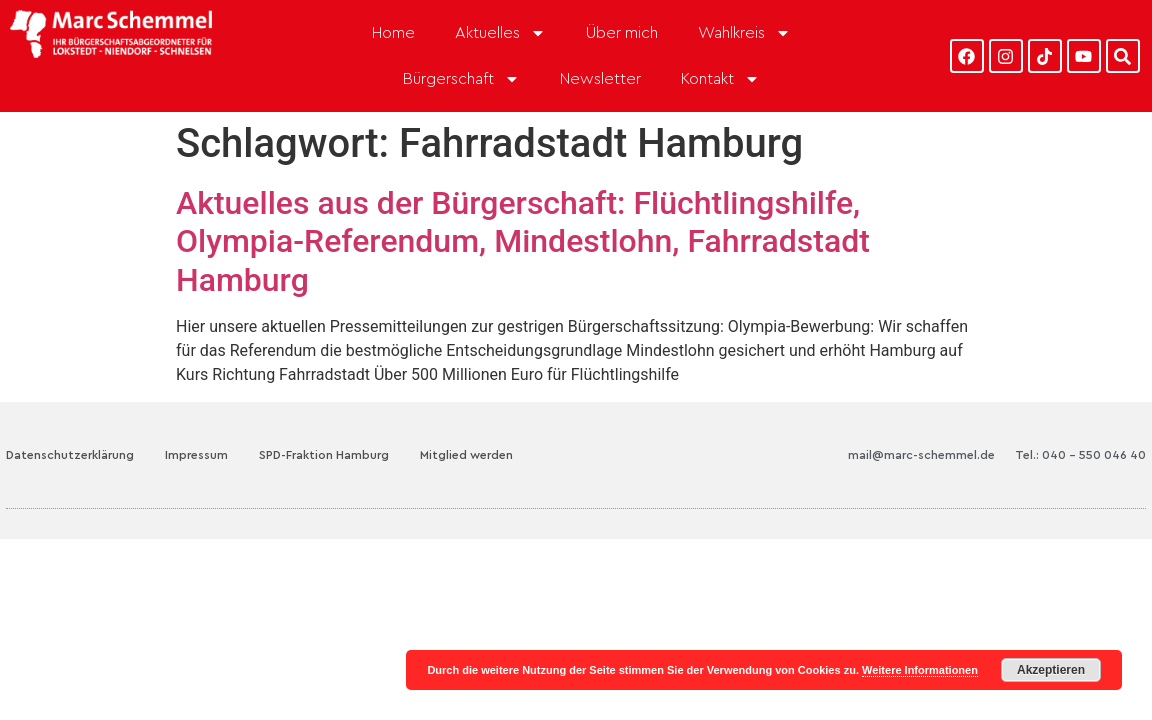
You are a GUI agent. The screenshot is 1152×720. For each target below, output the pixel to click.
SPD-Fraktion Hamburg (324, 455)
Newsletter (600, 79)
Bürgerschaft (461, 79)
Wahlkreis (744, 33)
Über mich (622, 33)
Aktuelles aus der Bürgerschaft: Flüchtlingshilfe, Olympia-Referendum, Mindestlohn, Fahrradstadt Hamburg (523, 241)
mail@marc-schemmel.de (921, 455)
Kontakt (720, 79)
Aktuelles (500, 33)
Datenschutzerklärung (70, 455)
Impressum (196, 455)
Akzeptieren (1051, 670)
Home (393, 33)
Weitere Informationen (920, 670)
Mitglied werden (466, 455)
